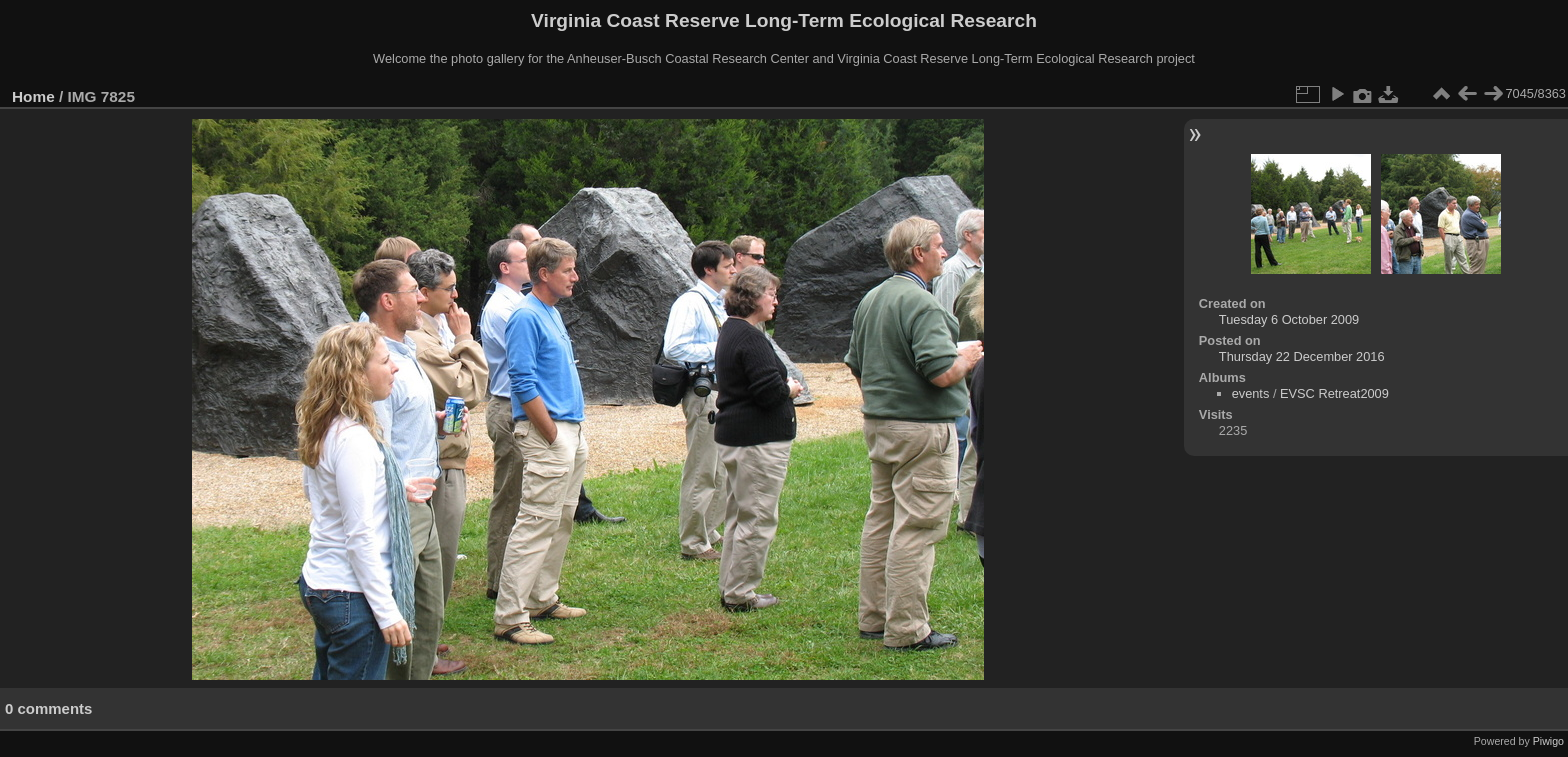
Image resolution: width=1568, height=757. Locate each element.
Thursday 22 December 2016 (1302, 356)
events (1251, 393)
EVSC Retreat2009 (1334, 393)
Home (33, 96)
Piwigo (1548, 741)
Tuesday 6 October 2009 (1289, 319)
